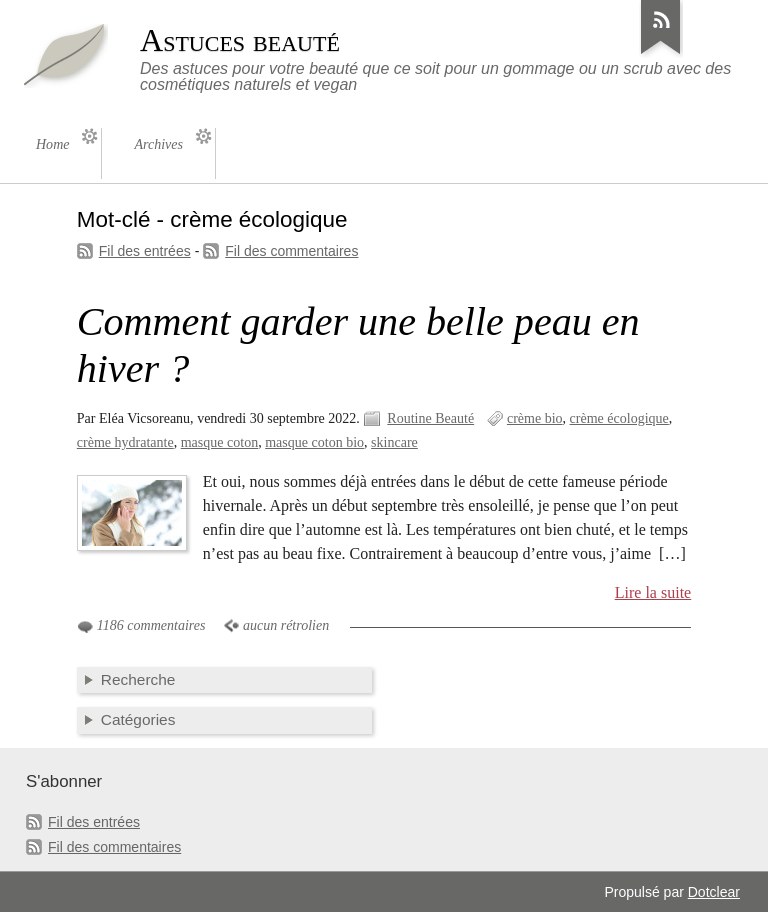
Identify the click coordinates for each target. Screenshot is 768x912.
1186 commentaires (151, 625)
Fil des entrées (145, 251)
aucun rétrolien (286, 625)
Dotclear (714, 892)
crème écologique (619, 418)
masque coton (219, 442)
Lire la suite (653, 592)
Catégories (138, 719)
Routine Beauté (430, 418)
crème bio (535, 418)
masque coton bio (314, 442)
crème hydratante (125, 442)
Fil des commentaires (291, 251)
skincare (394, 442)
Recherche (138, 679)
